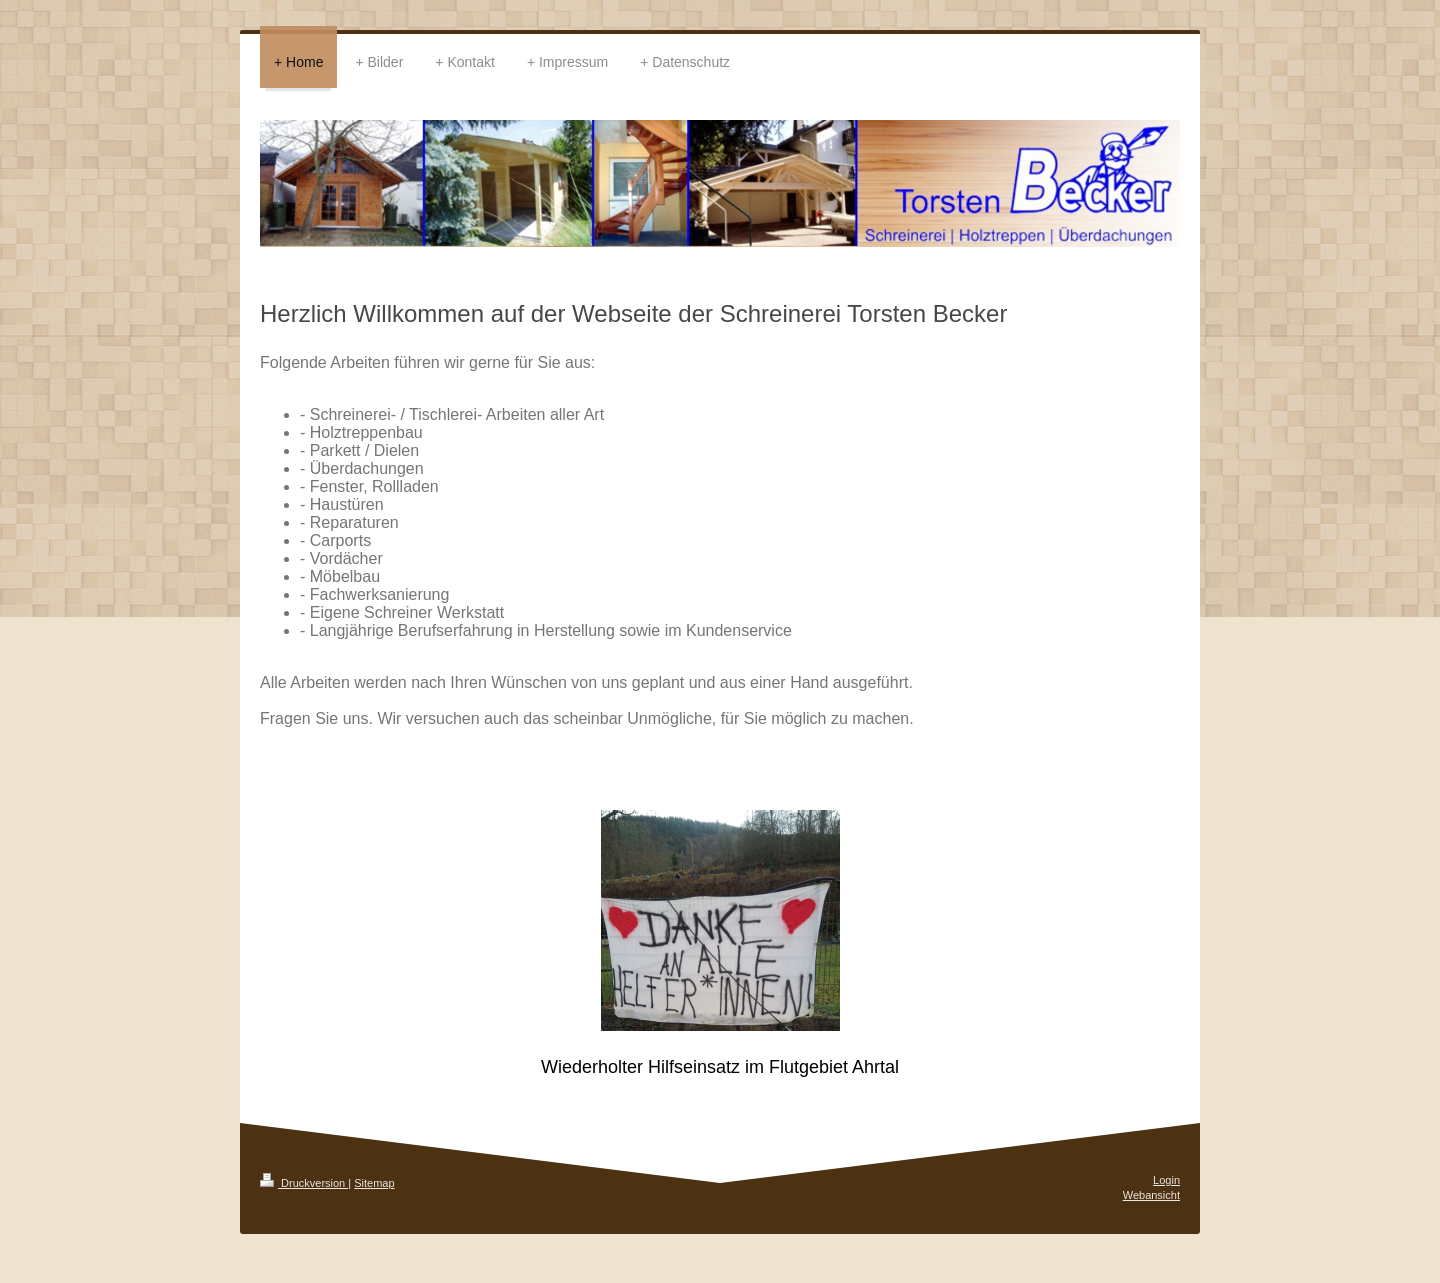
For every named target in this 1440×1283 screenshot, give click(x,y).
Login (1166, 1180)
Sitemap (374, 1183)
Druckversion (304, 1183)
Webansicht (1151, 1195)
